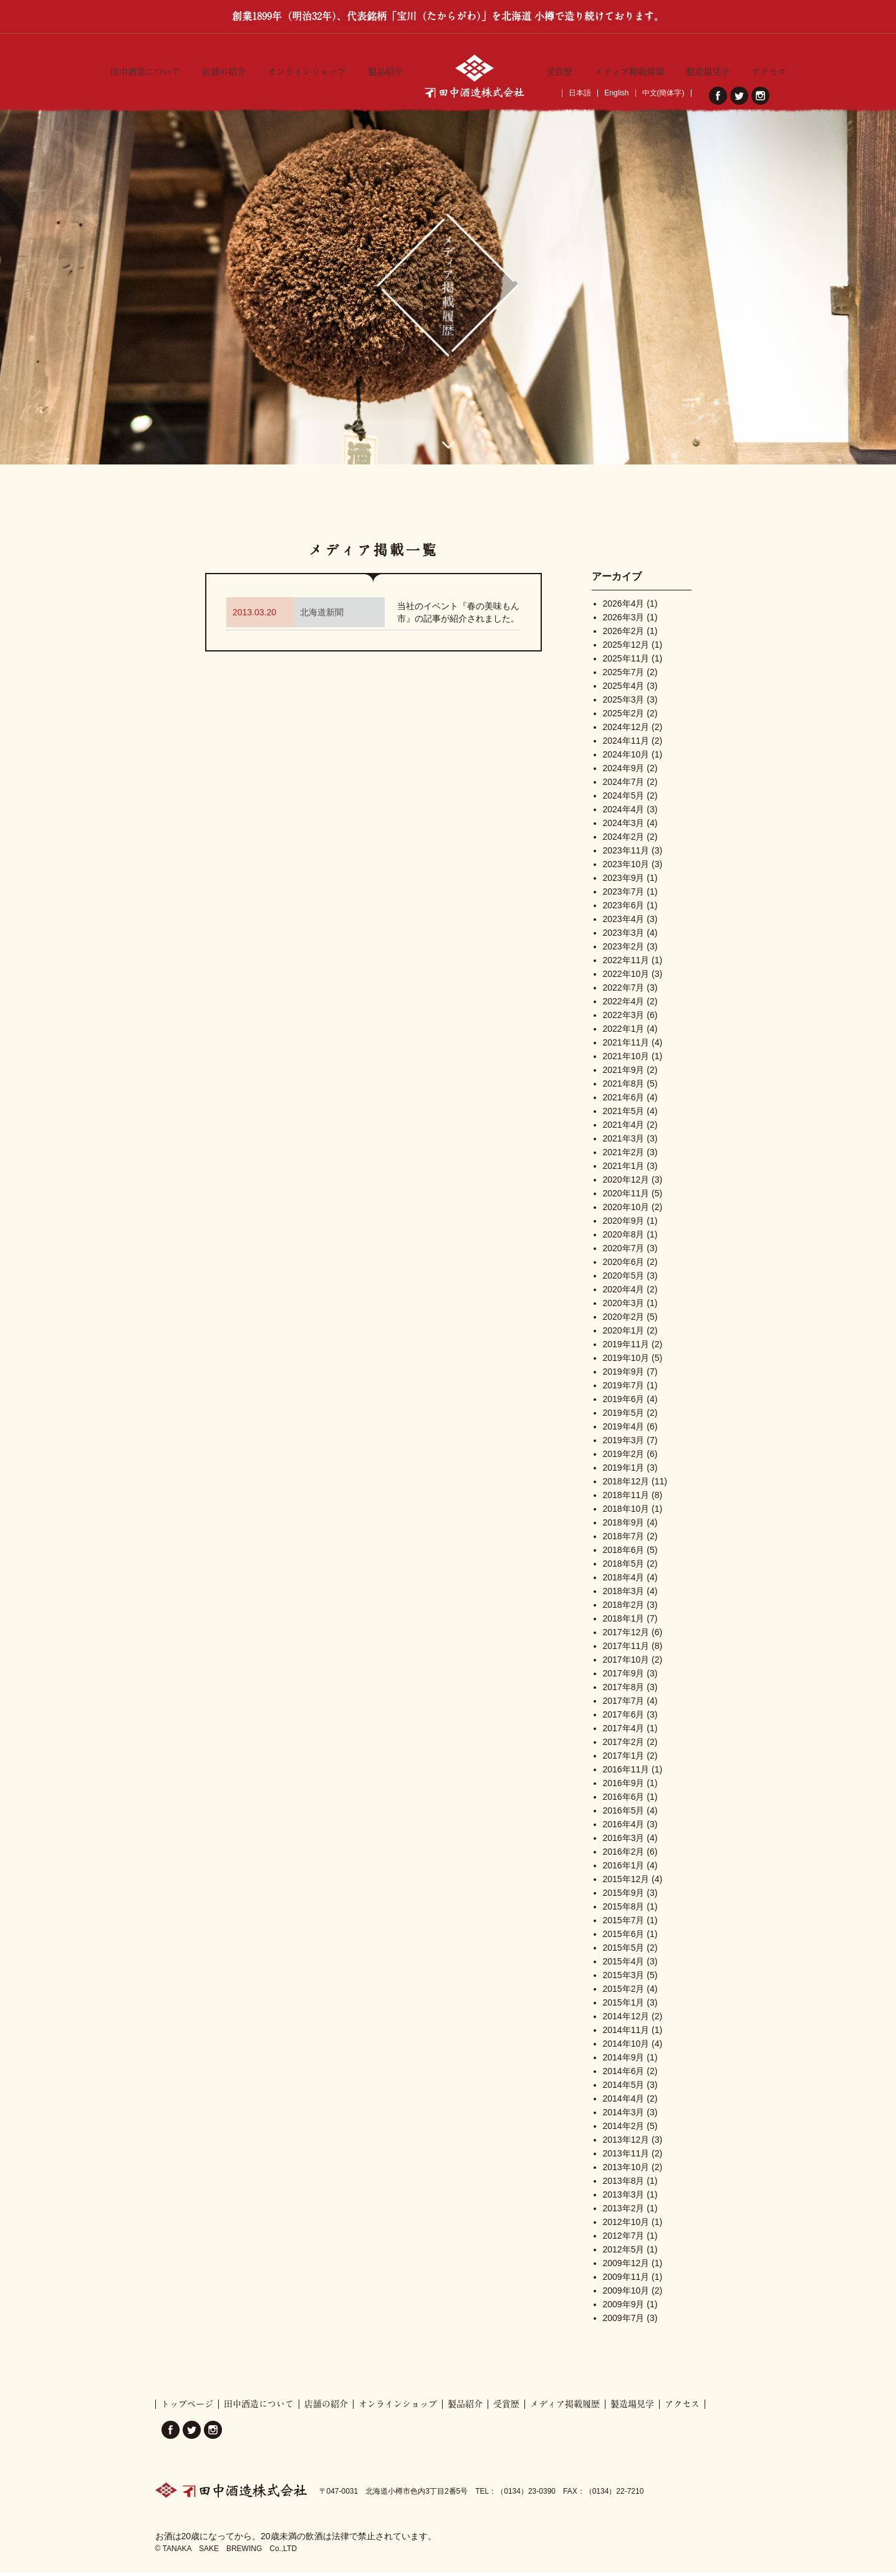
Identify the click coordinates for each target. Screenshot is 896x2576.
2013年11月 (626, 2158)
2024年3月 (624, 827)
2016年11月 (626, 1774)
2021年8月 (624, 1088)
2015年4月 (624, 1966)
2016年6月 (624, 1801)
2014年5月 (624, 2089)
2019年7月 (624, 1390)
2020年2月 (624, 1321)
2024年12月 (626, 731)
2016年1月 (624, 1870)
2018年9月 (624, 1527)
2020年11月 (626, 1198)
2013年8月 (624, 2185)
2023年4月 (624, 923)
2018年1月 (624, 1623)
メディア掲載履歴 (565, 2408)
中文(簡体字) (663, 93)
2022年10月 (626, 978)
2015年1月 (624, 2007)
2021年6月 (624, 1102)
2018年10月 (626, 1513)
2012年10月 (626, 2226)
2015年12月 (626, 1883)
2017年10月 (626, 1664)
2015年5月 (624, 1952)
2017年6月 (624, 1719)
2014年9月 (624, 2062)
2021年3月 (624, 1143)
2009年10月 (626, 2295)
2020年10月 (626, 1211)
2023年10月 (626, 868)
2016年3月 (624, 1842)
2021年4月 (624, 1129)
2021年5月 (624, 1115)
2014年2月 (624, 2130)
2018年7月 (624, 1540)
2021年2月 (624, 1156)
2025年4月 (624, 690)
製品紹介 (385, 69)
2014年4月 (624, 2103)
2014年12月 (626, 2021)
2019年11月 (626, 1348)
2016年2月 (624, 1856)
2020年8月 (624, 1239)
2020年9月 (624, 1225)
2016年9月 (624, 1787)
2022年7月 (624, 992)
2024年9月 (624, 772)
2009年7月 (624, 2322)
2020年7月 (624, 1252)
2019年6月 (624, 1403)
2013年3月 (624, 2199)
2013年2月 (624, 2213)
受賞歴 (559, 69)
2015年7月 (624, 1925)
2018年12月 (626, 1486)
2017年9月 (624, 1678)
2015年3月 (624, 1979)
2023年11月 (626, 855)
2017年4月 (624, 1732)
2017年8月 (624, 1691)
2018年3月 (624, 1595)
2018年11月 (626, 1499)
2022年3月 (624, 1019)
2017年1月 (624, 1760)
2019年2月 (624, 1458)
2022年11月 (626, 964)
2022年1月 (624, 1033)
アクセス (768, 69)
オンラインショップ (306, 69)
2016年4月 (624, 1828)
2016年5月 (624, 1815)
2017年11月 (626, 1650)
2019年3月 (624, 1444)
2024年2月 (624, 841)
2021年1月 (624, 1170)
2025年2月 (624, 718)
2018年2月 (624, 1609)
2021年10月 (626, 1060)
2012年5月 (624, 2254)
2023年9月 (624, 882)
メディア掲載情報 (629, 69)
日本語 (580, 93)
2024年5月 (624, 800)
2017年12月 (626, 1636)
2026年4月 (624, 608)
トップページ (187, 2408)
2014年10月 (626, 2048)
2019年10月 (626, 1362)
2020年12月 (626, 1184)
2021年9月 (624, 1074)
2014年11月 (626, 2034)
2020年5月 (624, 1280)
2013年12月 (626, 2144)
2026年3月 (624, 622)
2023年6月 (624, 910)
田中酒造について (145, 69)
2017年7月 (624, 1705)
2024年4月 (624, 814)
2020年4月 (624, 1294)
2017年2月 (624, 1746)
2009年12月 (626, 2267)
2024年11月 (626, 745)
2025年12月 (626, 649)
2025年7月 (624, 676)
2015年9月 (624, 1897)
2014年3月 (624, 2117)
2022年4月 (624, 1006)
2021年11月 (626, 1047)
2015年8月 (624, 1911)
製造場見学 (708, 69)
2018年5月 (624, 1568)
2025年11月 (626, 663)
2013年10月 (626, 2171)
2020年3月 (624, 1307)
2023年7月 (624, 896)
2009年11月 (626, 2281)
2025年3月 (624, 704)
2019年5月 (624, 1417)
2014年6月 (624, 2075)
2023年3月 (624, 937)
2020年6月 (624, 1266)
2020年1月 (624, 1335)
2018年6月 (624, 1554)
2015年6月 (624, 1938)
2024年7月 (624, 786)
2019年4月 (624, 1431)
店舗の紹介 (224, 69)
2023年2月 (624, 951)
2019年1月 (624, 1472)
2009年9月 (624, 2309)
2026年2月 (624, 635)
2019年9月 (624, 1376)
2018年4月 (624, 1582)
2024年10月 (626, 759)
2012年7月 (624, 2240)
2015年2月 (624, 1993)
